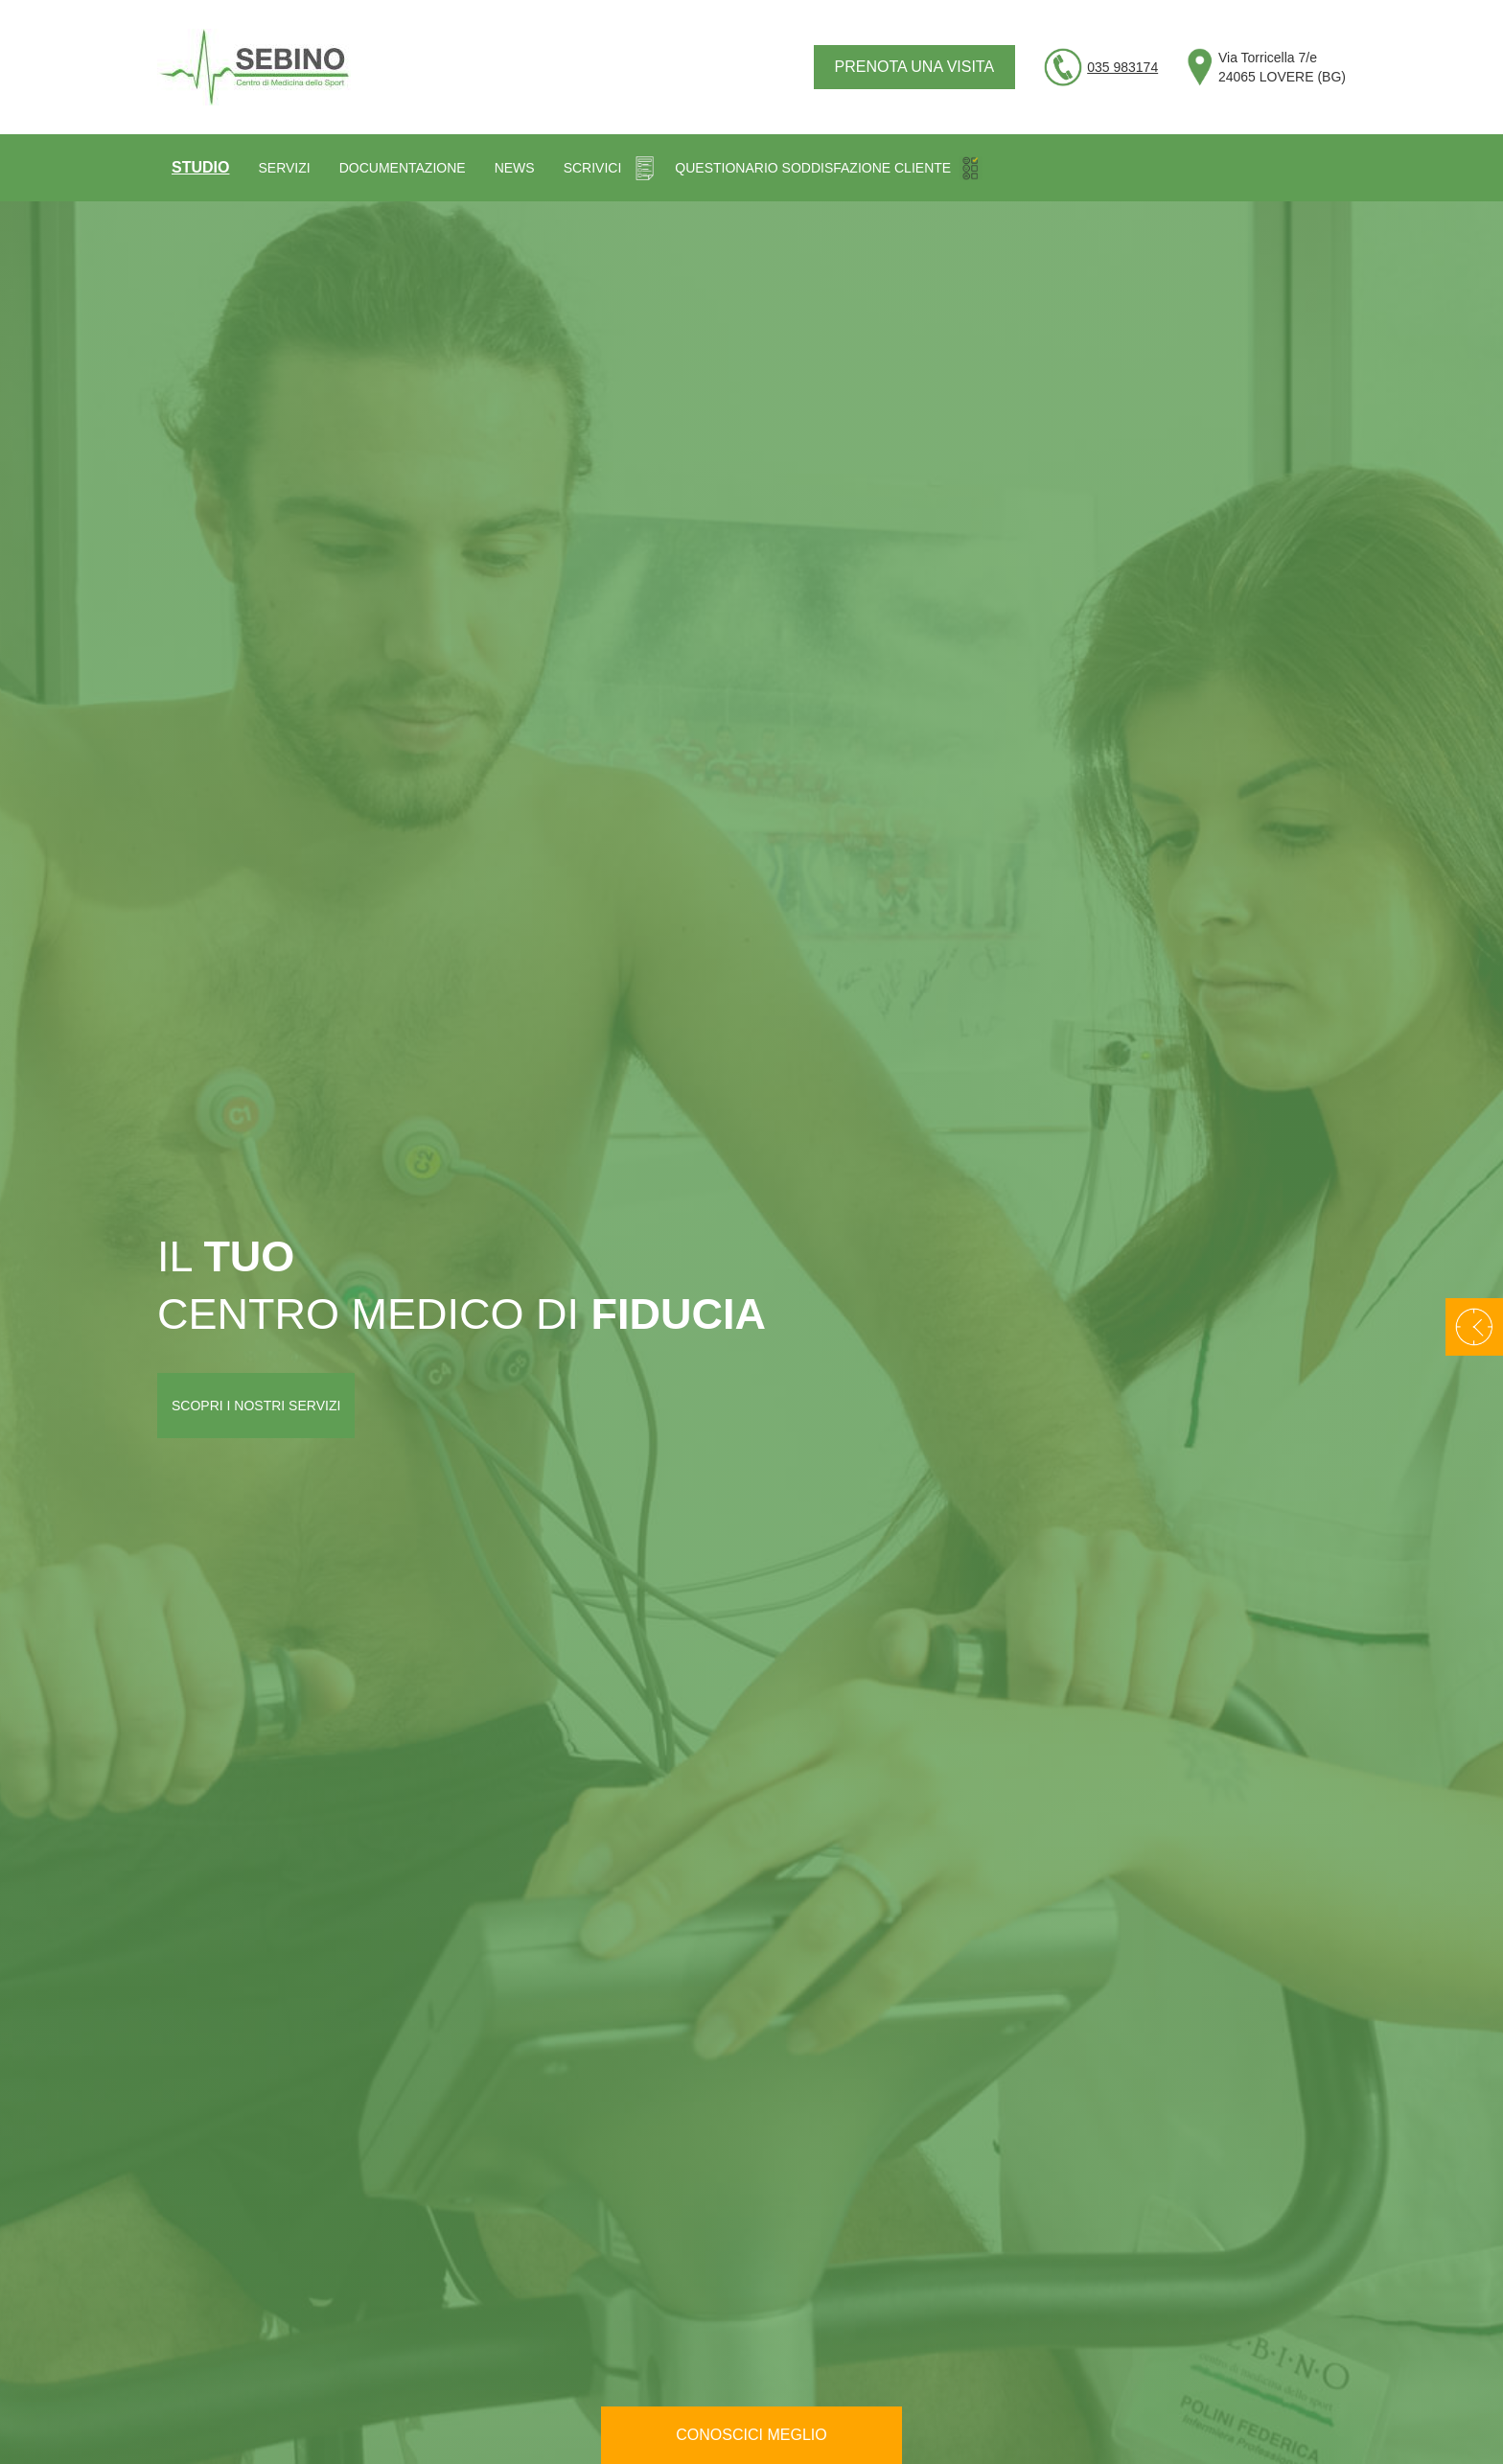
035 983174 (1122, 67)
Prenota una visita (915, 66)
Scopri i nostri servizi (256, 1405)
